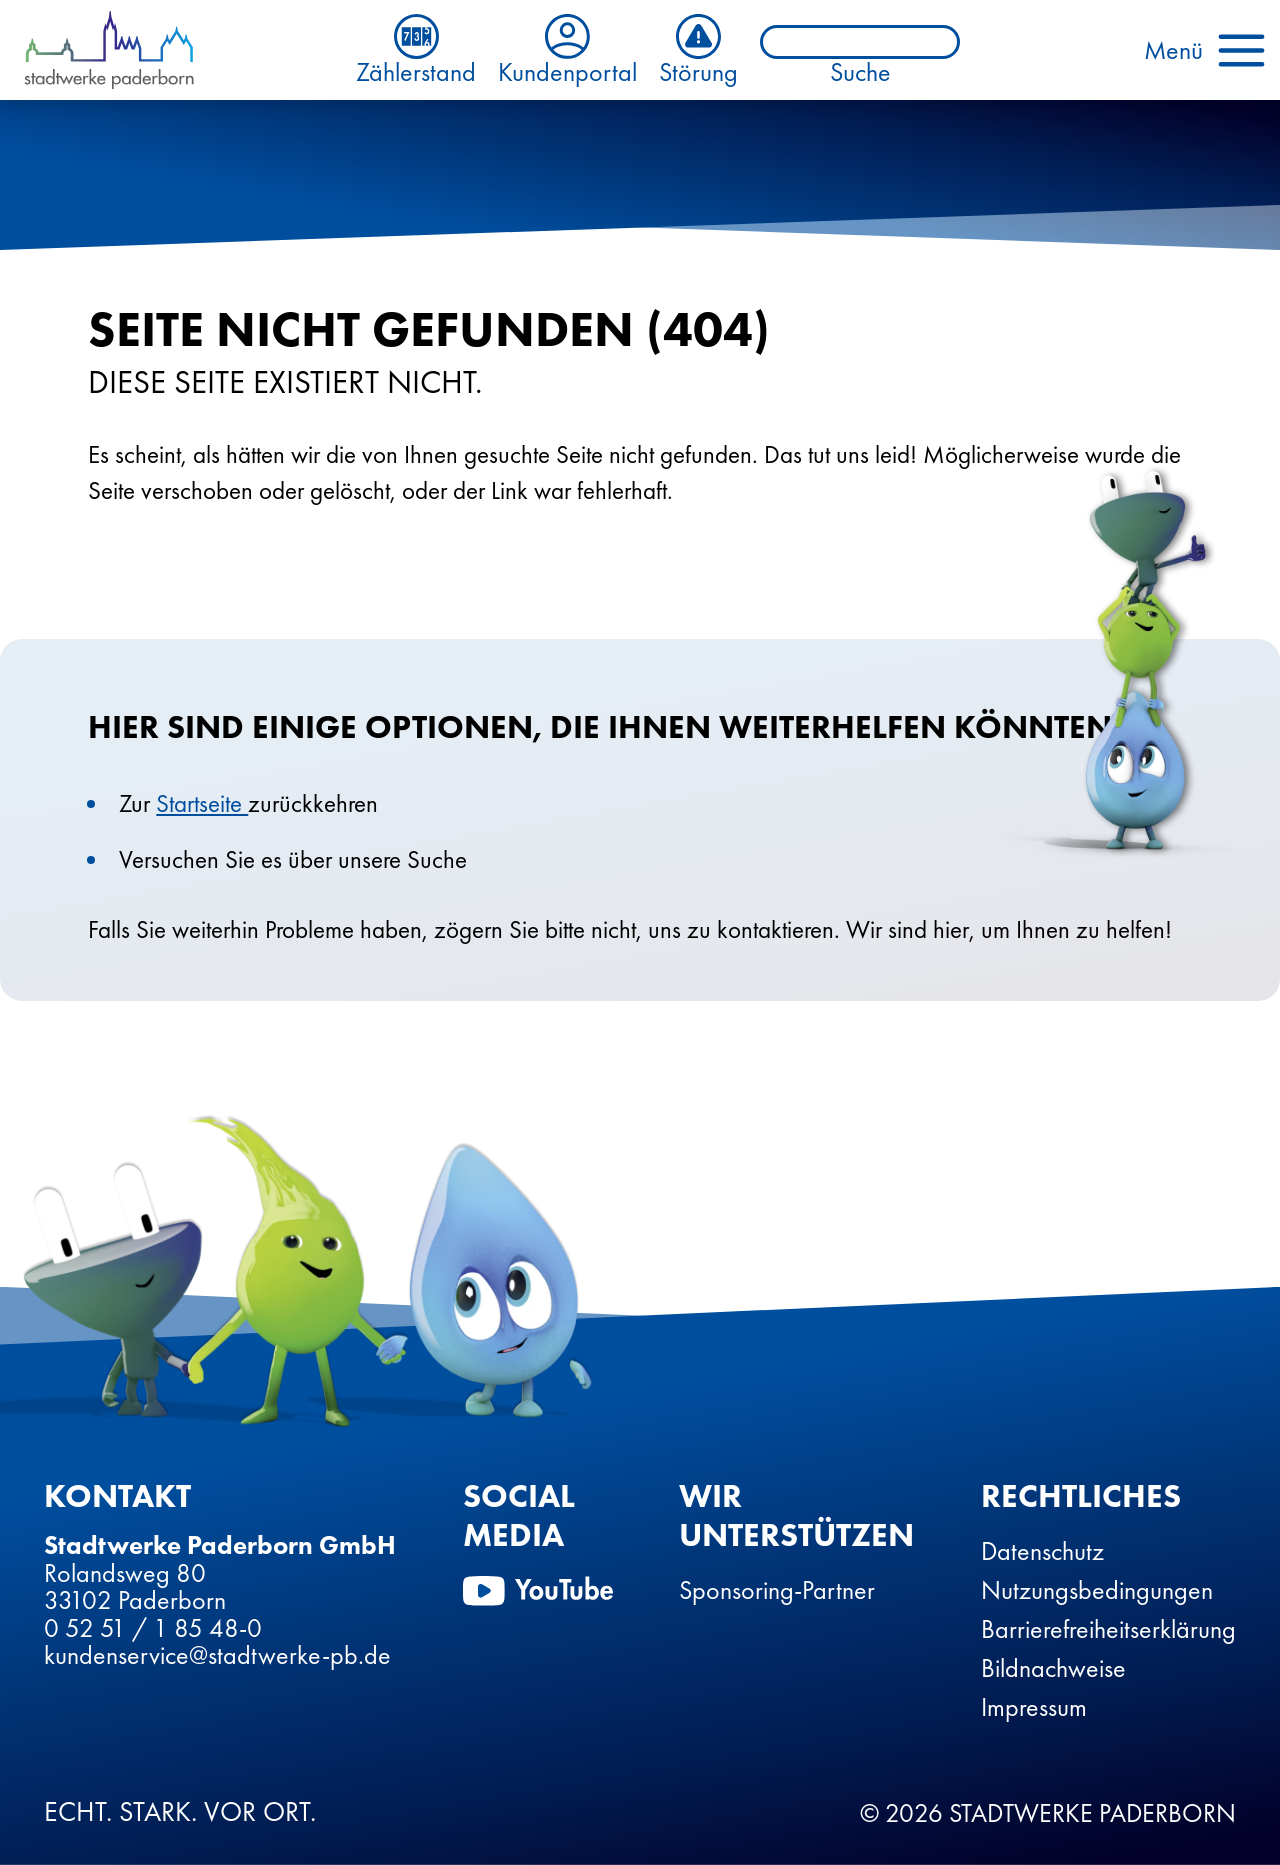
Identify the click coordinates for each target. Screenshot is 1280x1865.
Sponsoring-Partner (777, 1590)
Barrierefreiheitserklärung (1108, 1629)
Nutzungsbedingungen (1097, 1590)
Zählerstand (416, 50)
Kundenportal (567, 50)
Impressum (1034, 1707)
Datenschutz (1042, 1551)
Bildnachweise (1053, 1668)
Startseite (202, 803)
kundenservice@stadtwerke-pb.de (217, 1655)
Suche (860, 73)
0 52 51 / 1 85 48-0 (153, 1628)
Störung (698, 50)
